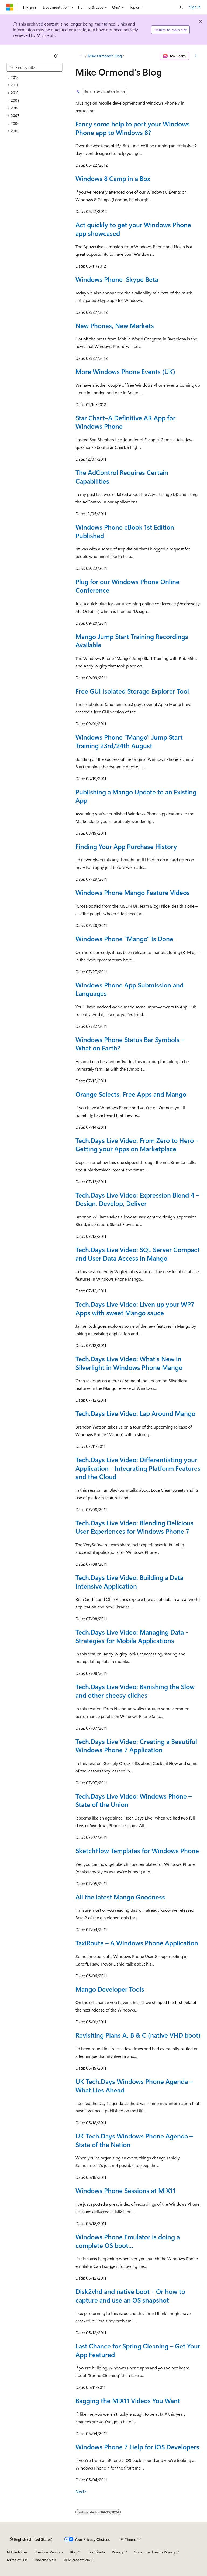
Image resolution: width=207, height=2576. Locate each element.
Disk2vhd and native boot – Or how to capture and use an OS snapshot (130, 2295)
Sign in (195, 6)
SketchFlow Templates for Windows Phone (137, 1850)
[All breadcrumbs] (80, 56)
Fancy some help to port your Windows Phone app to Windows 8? (132, 128)
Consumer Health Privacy (155, 2551)
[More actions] (196, 56)
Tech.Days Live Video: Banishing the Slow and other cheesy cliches (135, 1690)
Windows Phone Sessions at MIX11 (125, 2190)
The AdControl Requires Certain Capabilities (121, 476)
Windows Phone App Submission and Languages (129, 989)
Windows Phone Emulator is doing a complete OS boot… (127, 2241)
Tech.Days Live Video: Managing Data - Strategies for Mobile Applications (131, 1636)
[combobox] (34, 67)
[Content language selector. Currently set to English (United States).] (31, 2539)
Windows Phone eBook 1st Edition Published (124, 531)
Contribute (96, 2551)
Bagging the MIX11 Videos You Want (127, 2400)
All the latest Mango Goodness (120, 1896)
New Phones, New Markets (114, 325)
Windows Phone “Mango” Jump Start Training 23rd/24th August (129, 741)
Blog (73, 2551)
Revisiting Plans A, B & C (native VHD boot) (138, 2035)
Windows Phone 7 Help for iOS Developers (137, 2446)
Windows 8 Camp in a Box (112, 178)
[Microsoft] (9, 7)
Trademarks (43, 2559)
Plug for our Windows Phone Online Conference (127, 585)
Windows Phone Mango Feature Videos (132, 892)
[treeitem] (34, 77)
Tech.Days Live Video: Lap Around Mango (135, 1413)
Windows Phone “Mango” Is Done (124, 938)
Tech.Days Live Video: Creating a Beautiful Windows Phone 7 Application (136, 1745)
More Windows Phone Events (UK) (125, 371)
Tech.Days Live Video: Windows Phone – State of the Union (133, 1800)
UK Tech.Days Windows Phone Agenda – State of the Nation (134, 2140)
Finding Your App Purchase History (126, 846)
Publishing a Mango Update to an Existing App (135, 796)
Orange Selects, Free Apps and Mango (130, 1094)
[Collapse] (56, 56)
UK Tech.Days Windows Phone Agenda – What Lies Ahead (134, 2085)
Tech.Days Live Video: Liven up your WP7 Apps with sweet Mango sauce (134, 1308)
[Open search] (181, 7)
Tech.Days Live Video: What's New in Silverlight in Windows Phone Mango (128, 1363)
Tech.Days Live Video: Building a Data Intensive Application (129, 1581)
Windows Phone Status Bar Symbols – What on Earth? (129, 1043)
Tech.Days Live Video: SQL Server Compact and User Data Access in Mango (137, 1253)
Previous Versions (48, 2551)
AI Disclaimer (17, 2551)
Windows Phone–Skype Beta (116, 279)
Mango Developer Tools (109, 1989)
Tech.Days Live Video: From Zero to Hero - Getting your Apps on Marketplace (136, 1144)
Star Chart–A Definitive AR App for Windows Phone (125, 422)
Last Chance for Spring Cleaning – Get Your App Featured (137, 2350)
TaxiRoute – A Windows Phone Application (136, 1942)
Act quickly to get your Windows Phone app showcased (133, 228)
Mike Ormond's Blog (105, 55)
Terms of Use (17, 2559)
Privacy (118, 2551)
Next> (81, 2491)
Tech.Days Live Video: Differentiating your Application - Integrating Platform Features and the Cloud (138, 1468)
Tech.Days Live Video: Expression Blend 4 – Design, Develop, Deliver (137, 1199)
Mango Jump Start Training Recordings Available (131, 640)
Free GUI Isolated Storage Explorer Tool (132, 691)
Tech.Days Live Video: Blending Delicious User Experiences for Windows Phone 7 (134, 1527)
